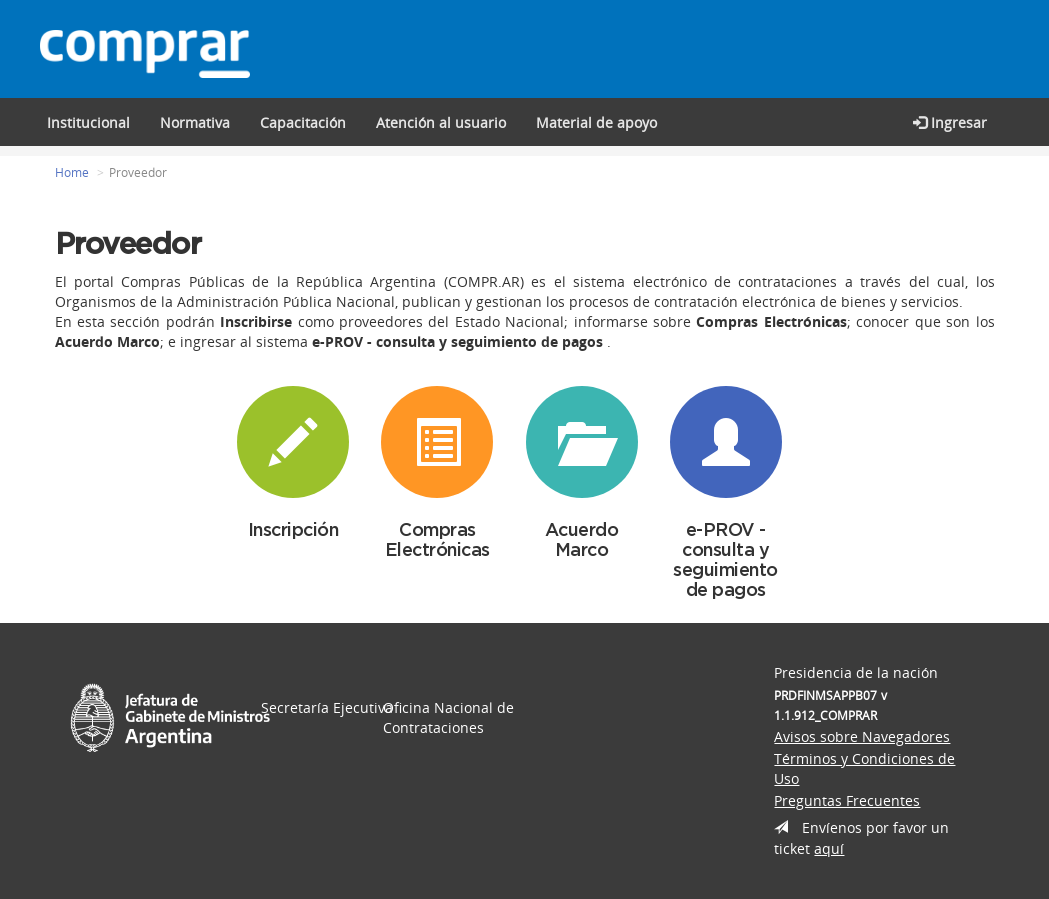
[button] (303, 122)
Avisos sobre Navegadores (862, 736)
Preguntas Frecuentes (847, 800)
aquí (829, 848)
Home (72, 172)
